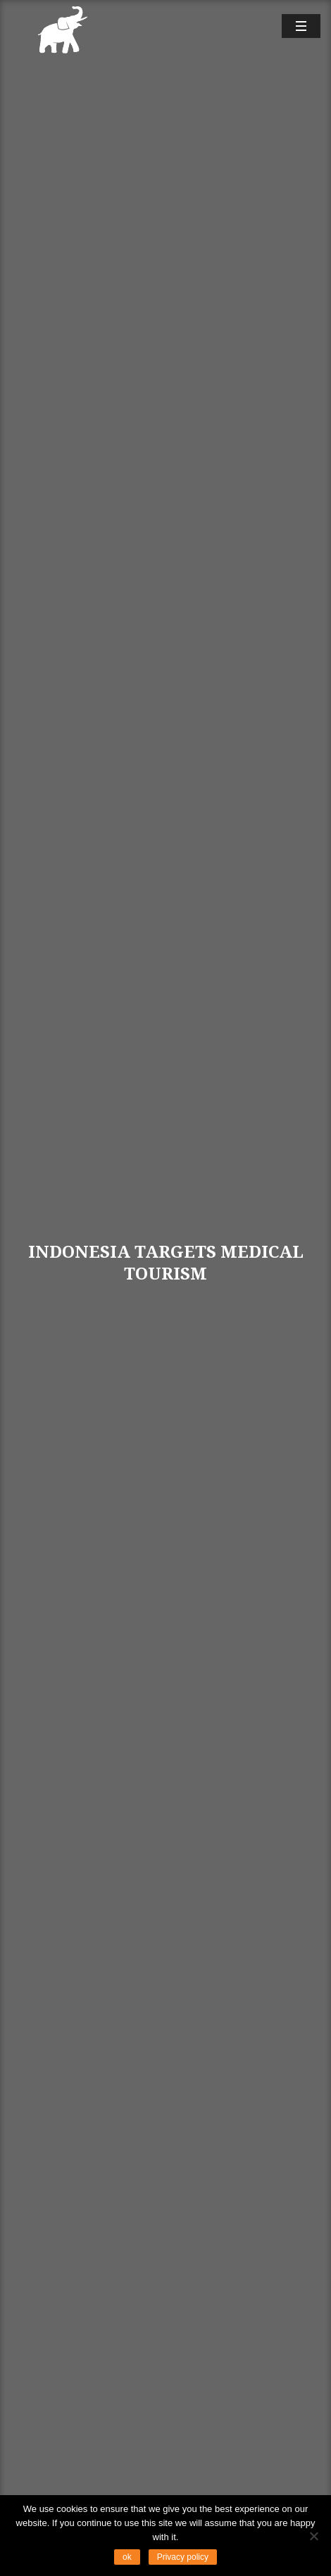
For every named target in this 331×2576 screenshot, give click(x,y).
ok (127, 2557)
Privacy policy (182, 2557)
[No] (313, 2536)
